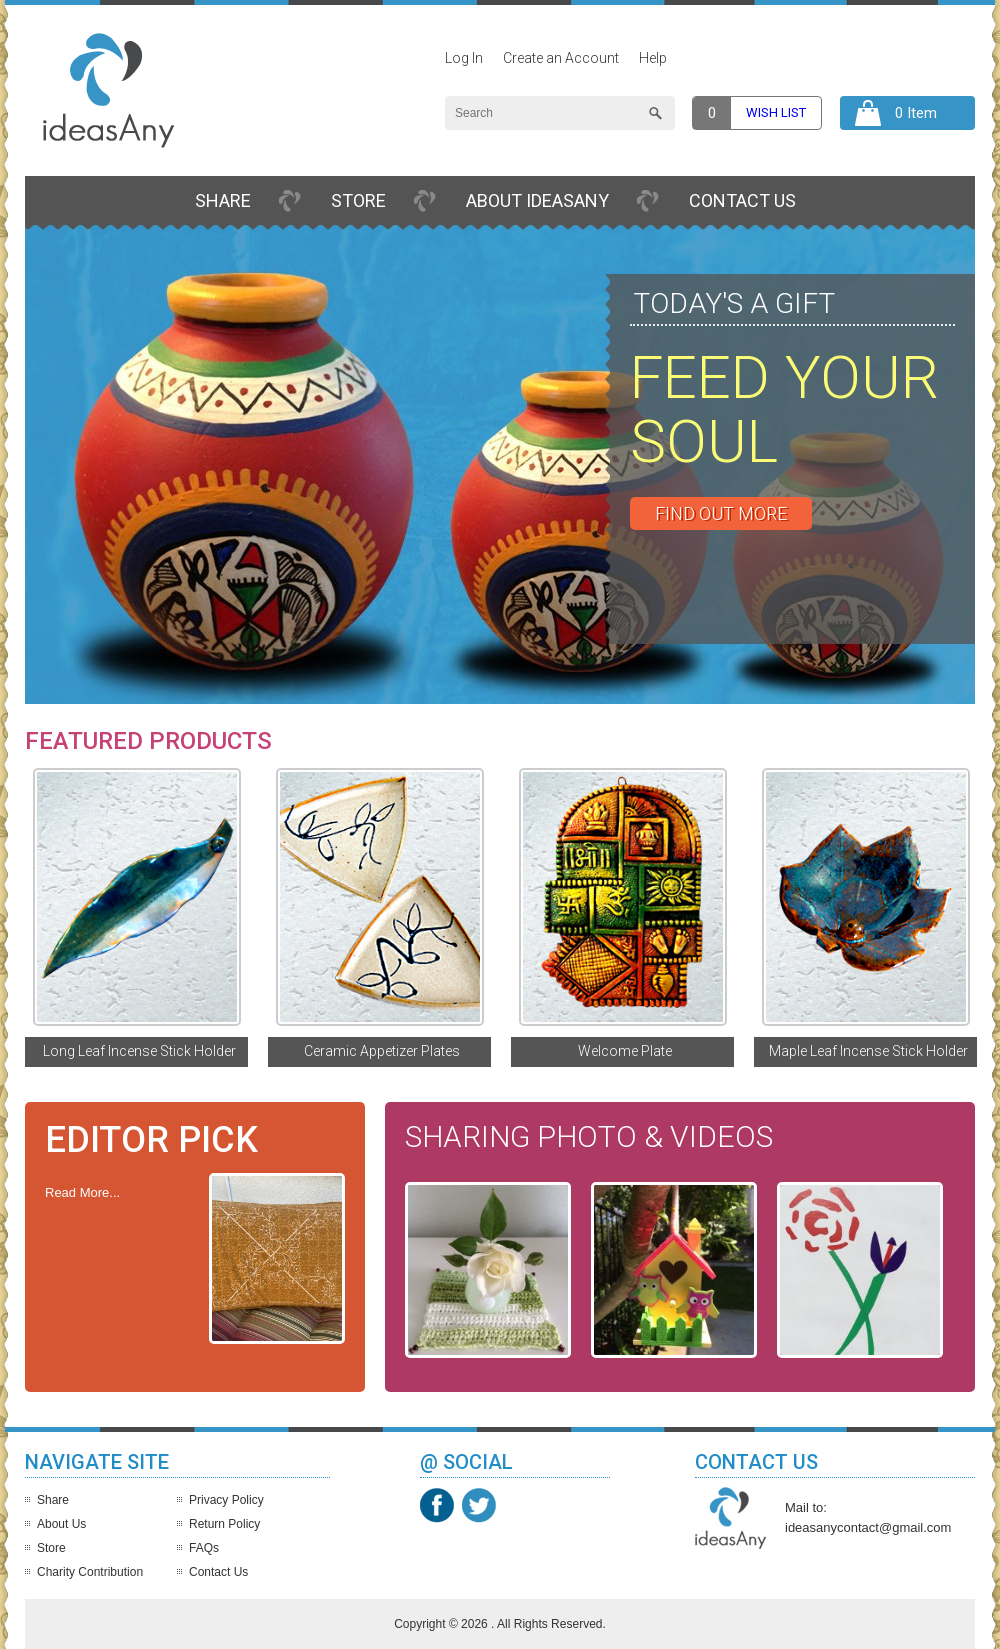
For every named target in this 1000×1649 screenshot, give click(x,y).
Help (653, 58)
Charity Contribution (90, 1572)
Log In (464, 58)
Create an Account (561, 58)
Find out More (721, 513)
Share (223, 200)
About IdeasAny (537, 200)
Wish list (776, 112)
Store (358, 200)
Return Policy (224, 1524)
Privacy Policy (226, 1500)
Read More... (82, 1192)
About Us (61, 1524)
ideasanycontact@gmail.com (868, 1527)
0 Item (916, 113)
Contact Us (742, 200)
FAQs (204, 1548)
